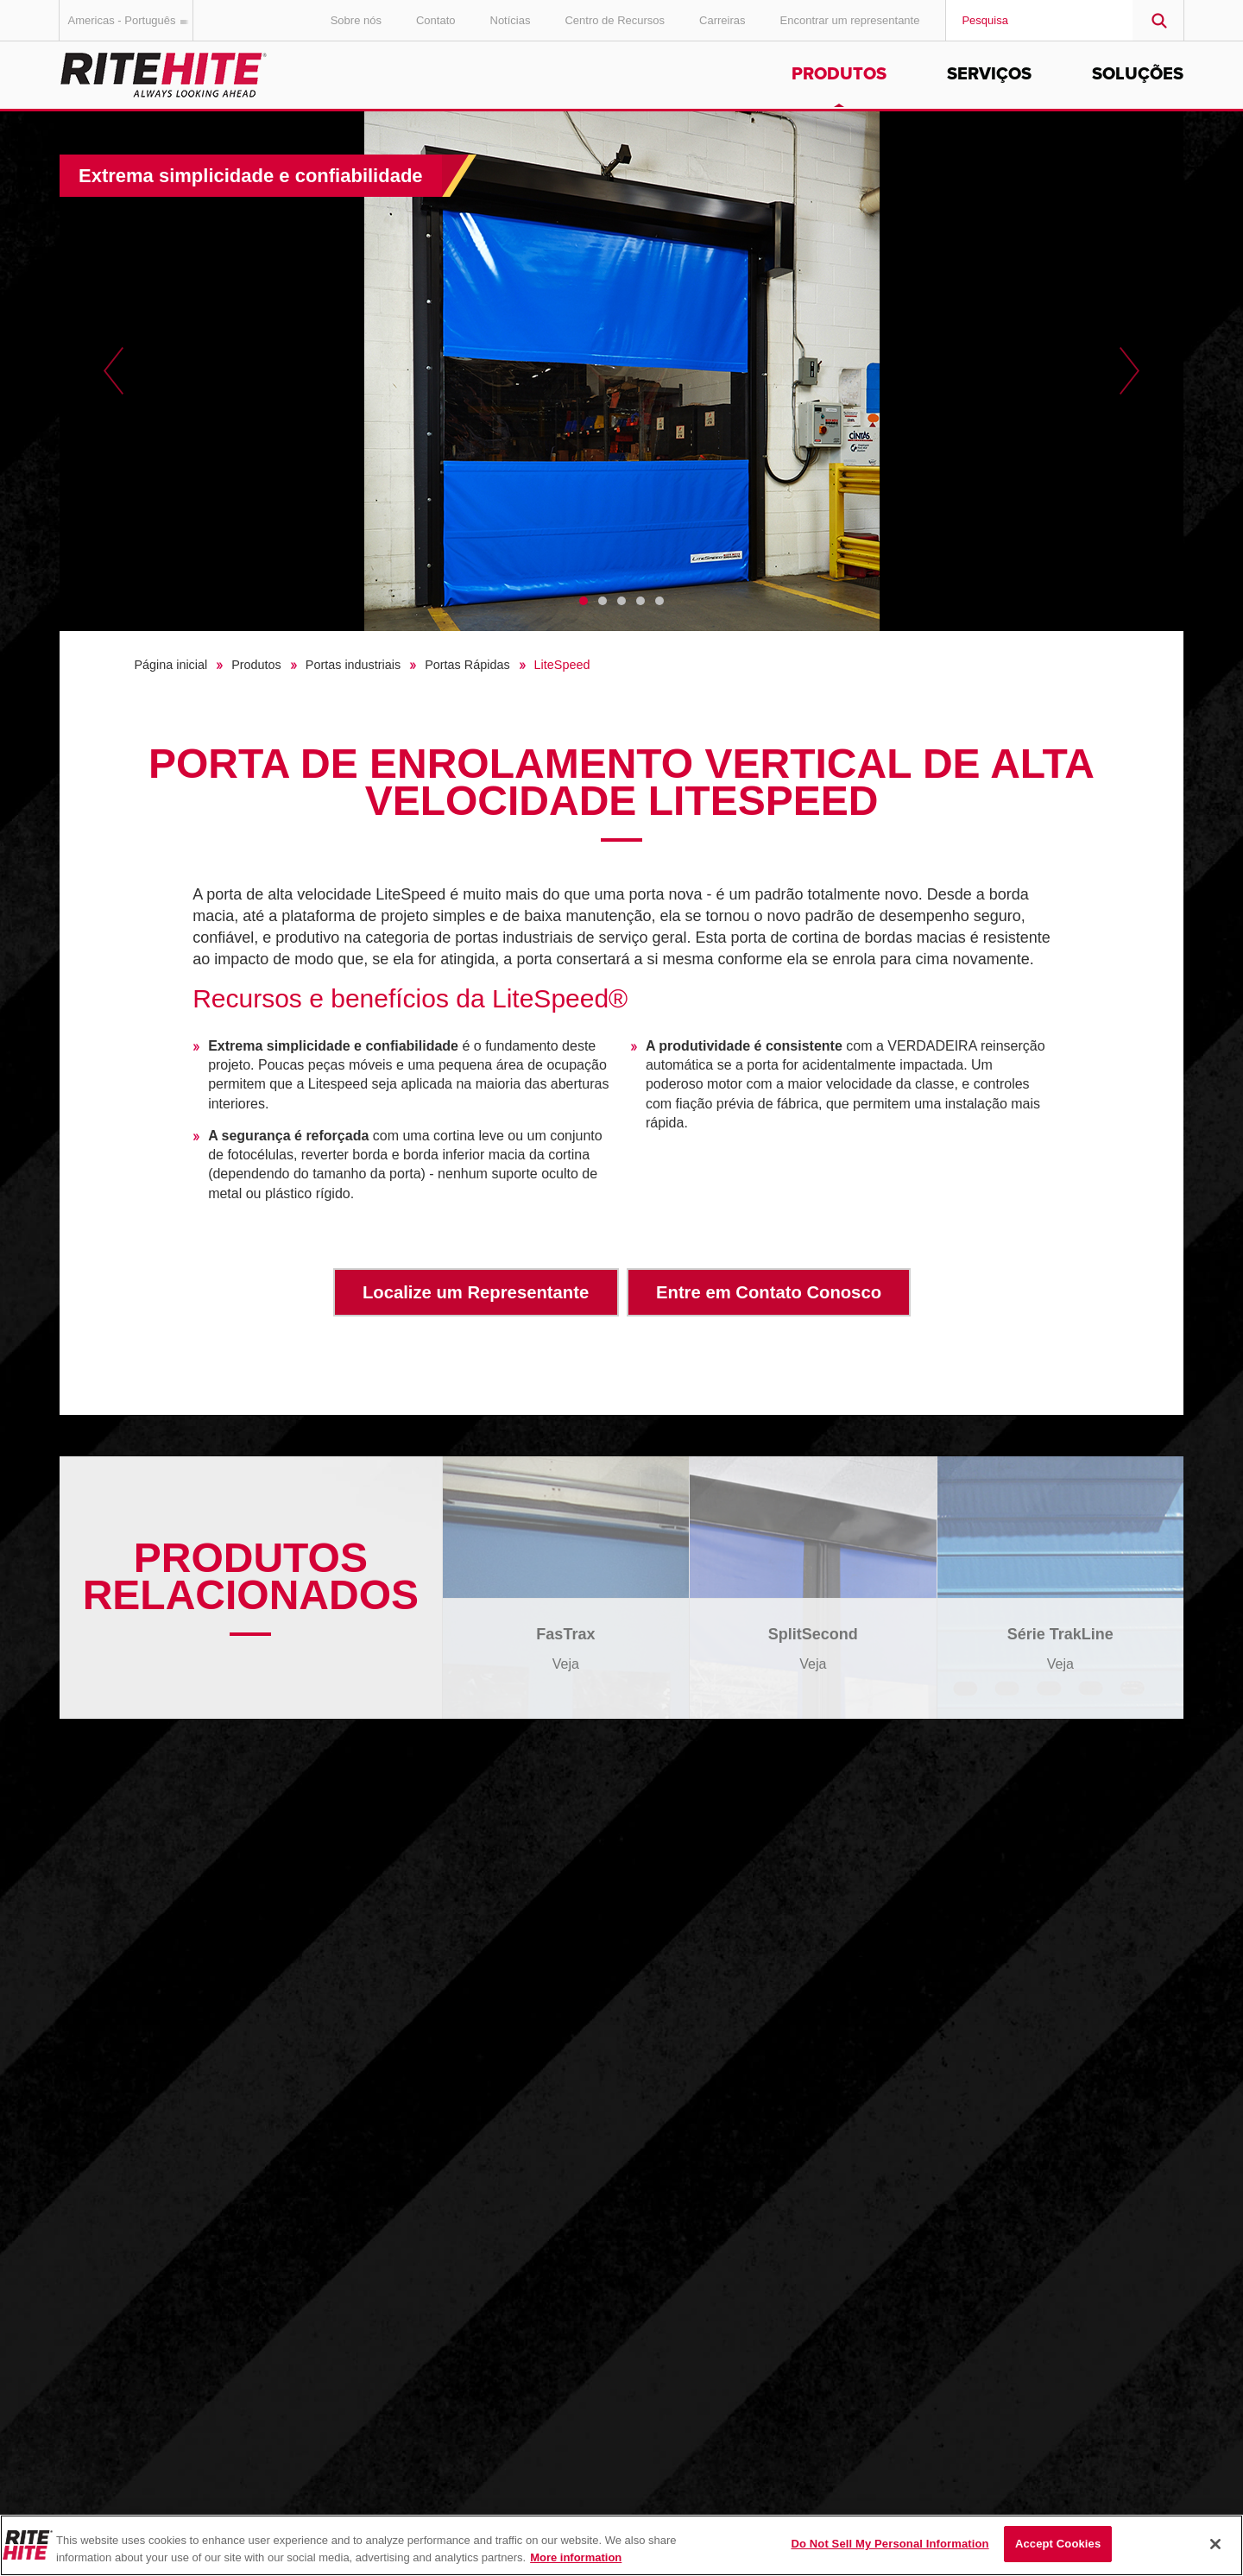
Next (1129, 371)
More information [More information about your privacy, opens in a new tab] (576, 2557)
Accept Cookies (1058, 2543)
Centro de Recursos (615, 20)
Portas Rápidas (467, 665)
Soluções (1137, 74)
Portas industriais (353, 665)
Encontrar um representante (850, 20)
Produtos (839, 74)
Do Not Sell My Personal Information (889, 2543)
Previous (113, 371)
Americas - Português (130, 20)
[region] (621, 2545)
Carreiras (722, 20)
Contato (436, 20)
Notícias (510, 20)
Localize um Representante (476, 1292)
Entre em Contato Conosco (768, 1292)
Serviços (989, 74)
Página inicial (170, 665)
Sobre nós (356, 20)
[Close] (1215, 2544)
